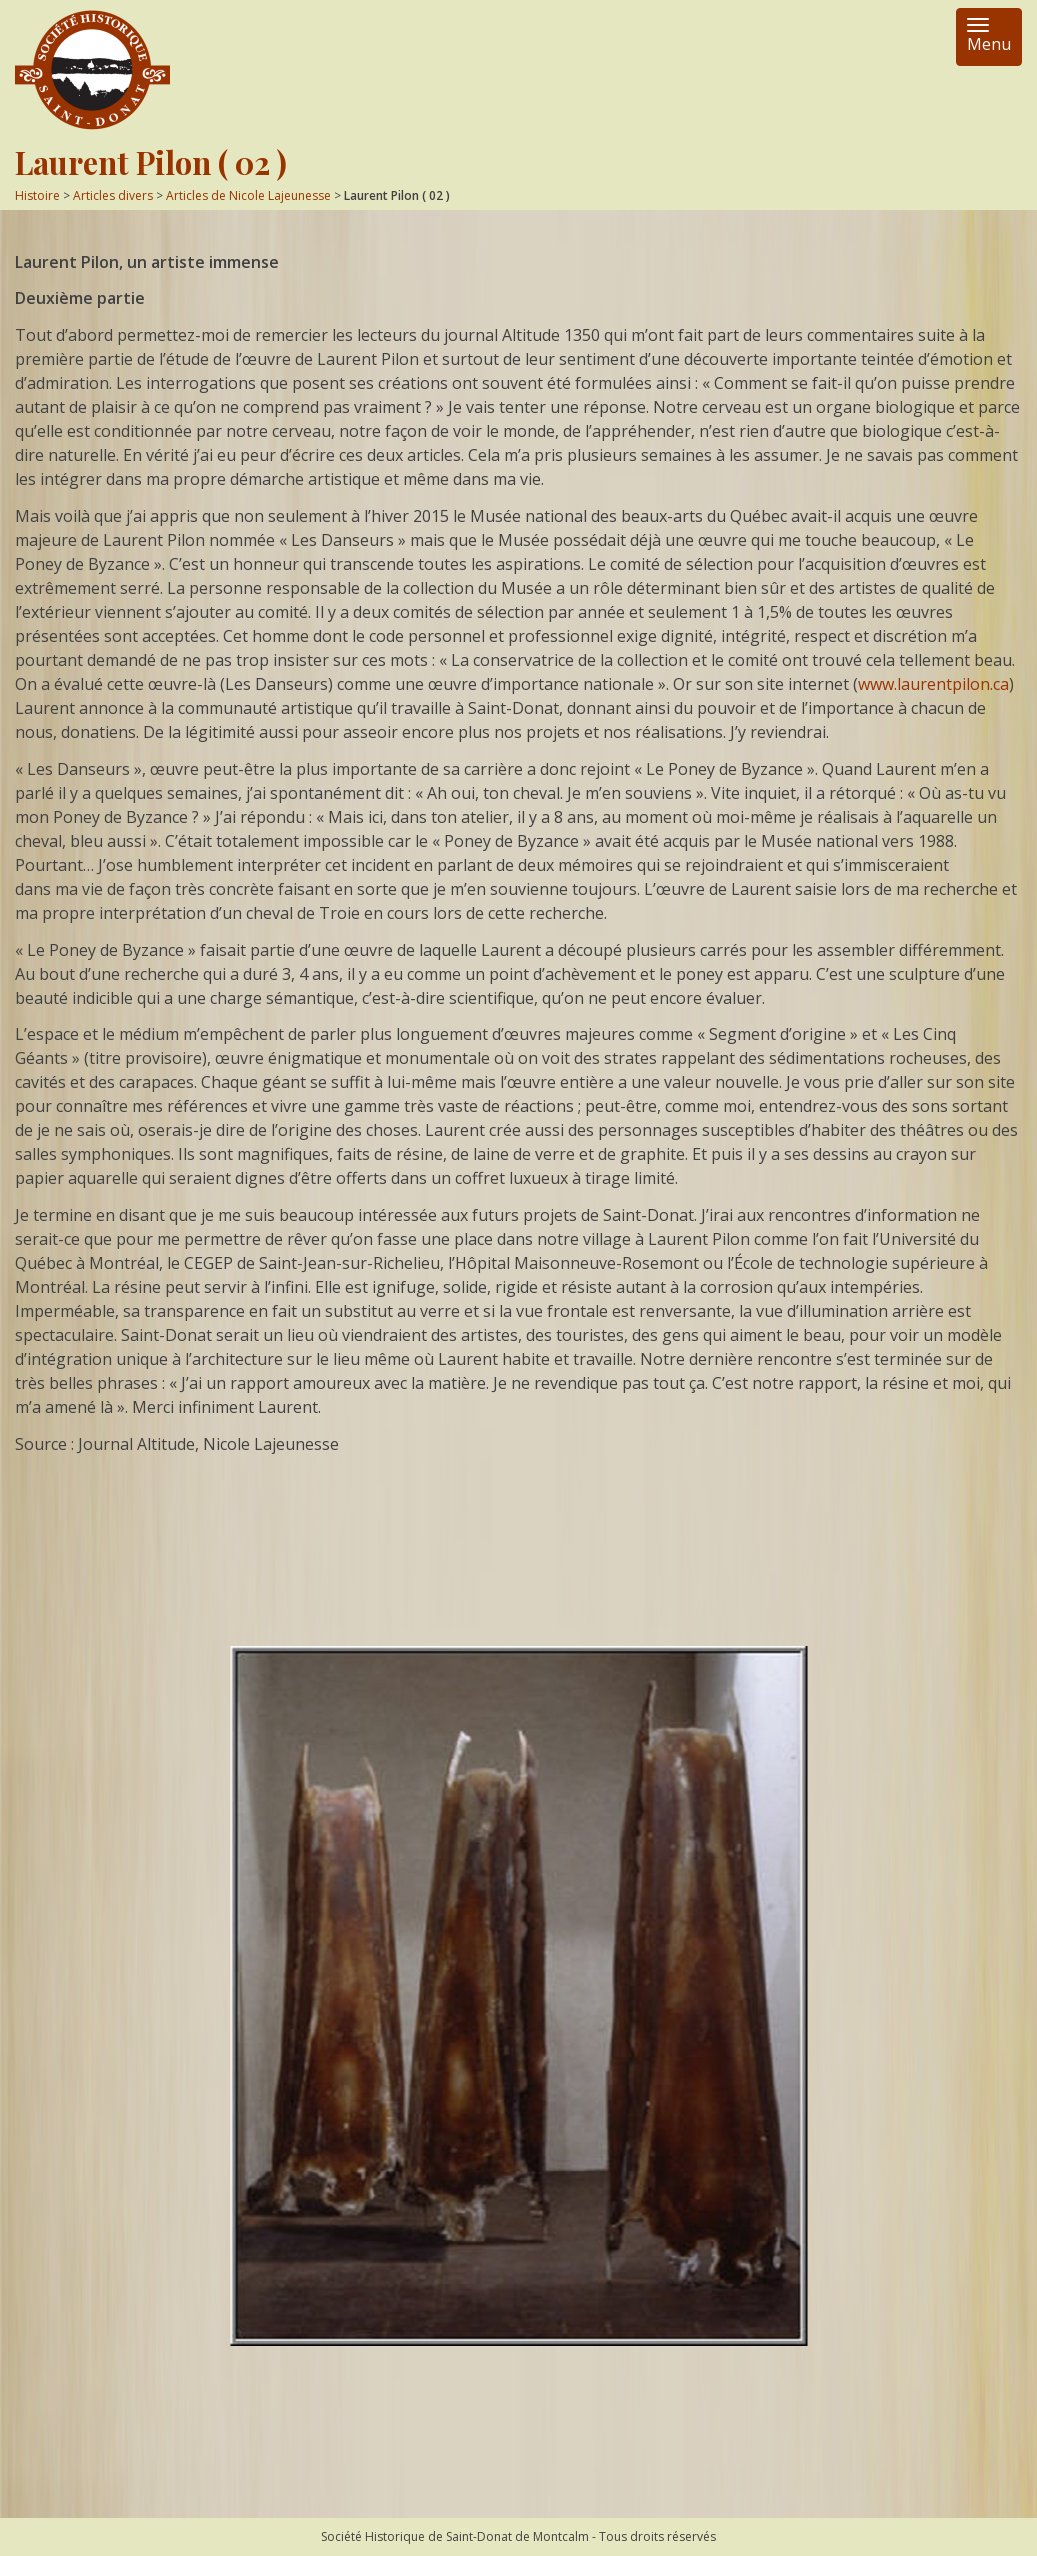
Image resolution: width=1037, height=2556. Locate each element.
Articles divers (113, 195)
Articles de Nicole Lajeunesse (248, 195)
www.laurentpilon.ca (933, 684)
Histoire (37, 195)
